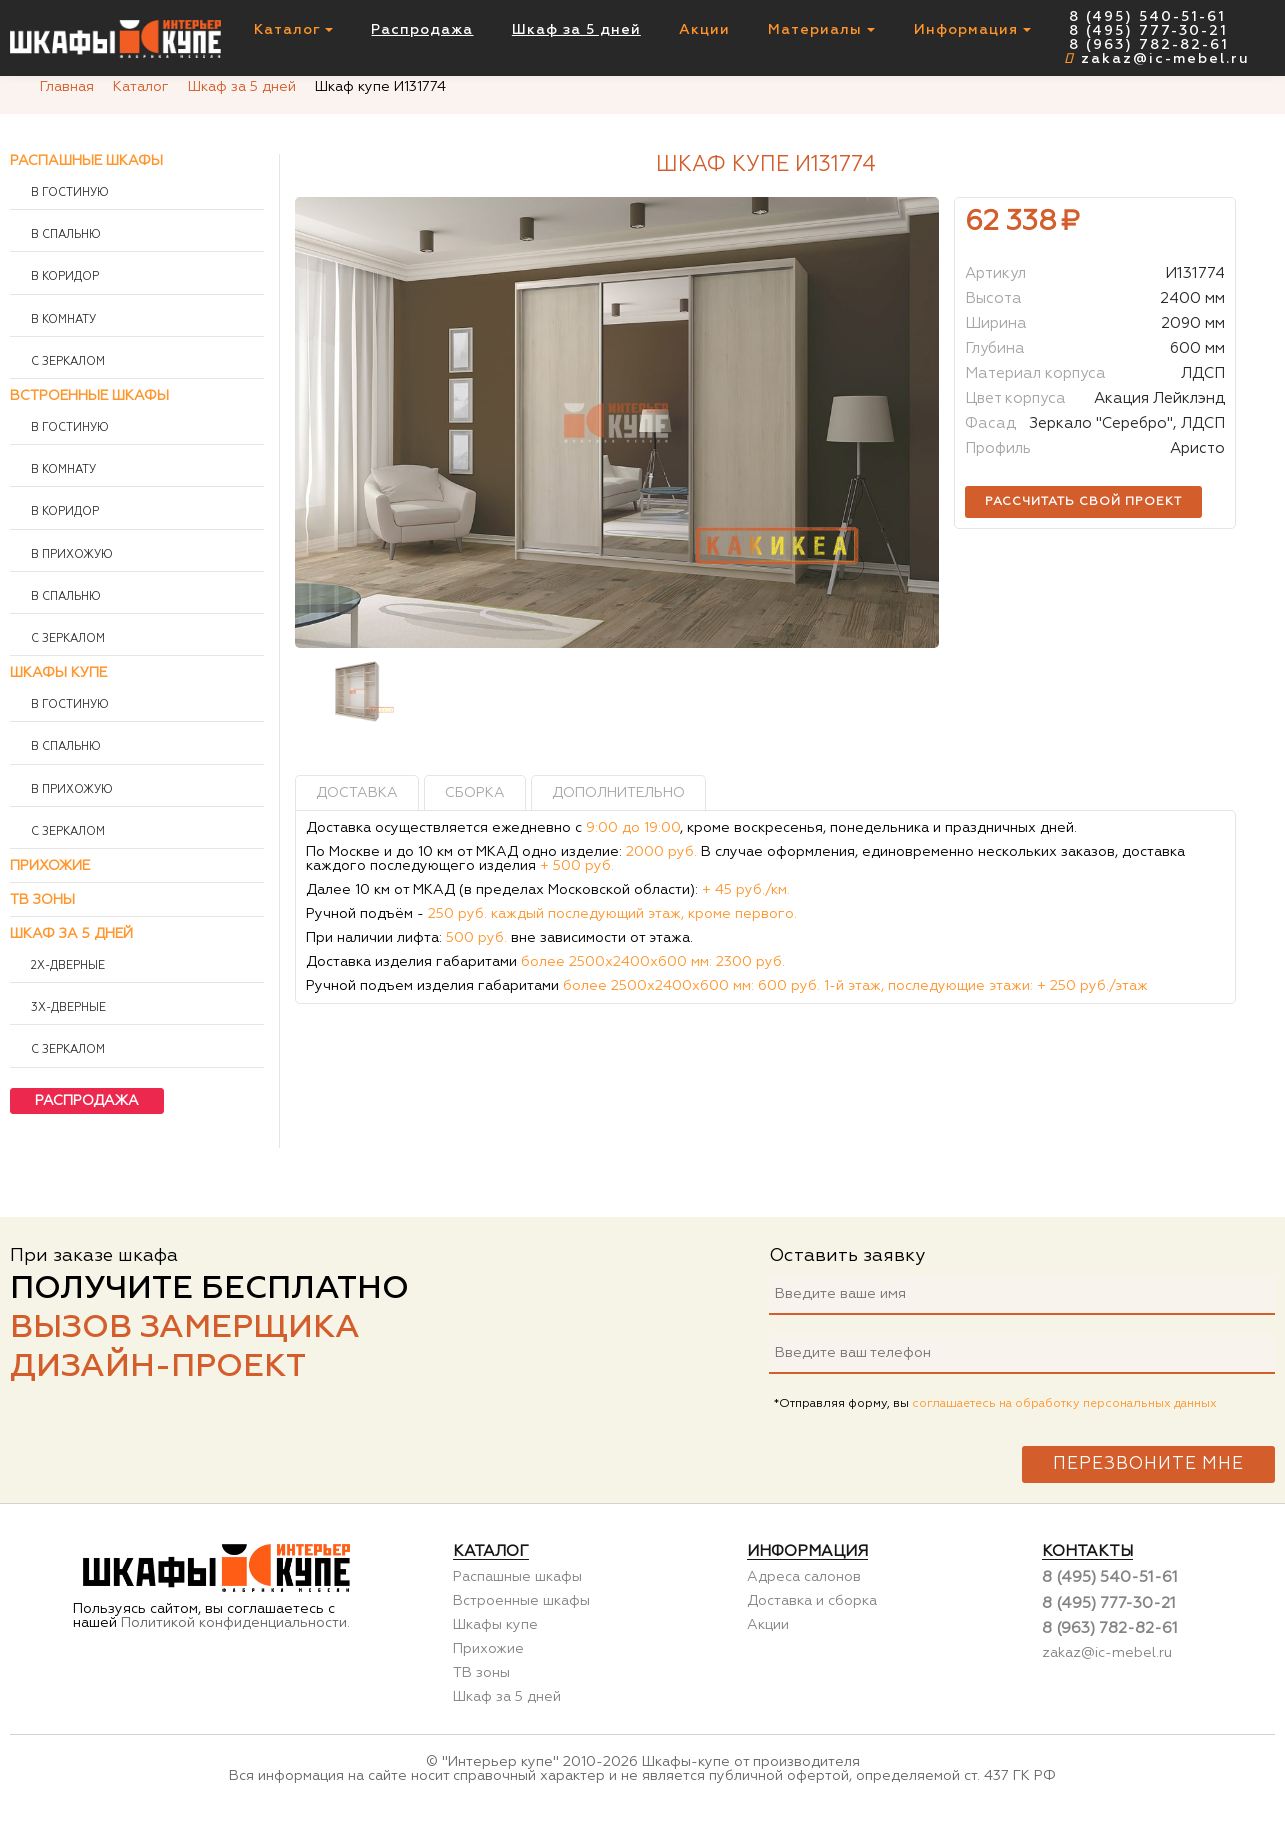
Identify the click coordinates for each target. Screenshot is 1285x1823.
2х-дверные (66, 966)
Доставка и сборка (812, 1601)
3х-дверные (67, 1008)
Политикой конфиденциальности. (235, 1623)
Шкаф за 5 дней (576, 30)
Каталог (293, 30)
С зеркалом (66, 362)
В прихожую (70, 555)
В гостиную (68, 193)
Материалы (821, 30)
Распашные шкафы (86, 161)
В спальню (64, 235)
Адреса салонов (804, 1577)
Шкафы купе (58, 673)
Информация (972, 30)
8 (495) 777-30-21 (1148, 31)
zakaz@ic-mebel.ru (1157, 59)
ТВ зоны (42, 900)
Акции (704, 30)
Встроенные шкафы (89, 396)
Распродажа (422, 30)
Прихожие (50, 866)
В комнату (62, 320)
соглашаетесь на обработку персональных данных (1064, 1404)
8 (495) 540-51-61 (1147, 17)
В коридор (63, 277)
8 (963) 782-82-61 (1149, 45)
